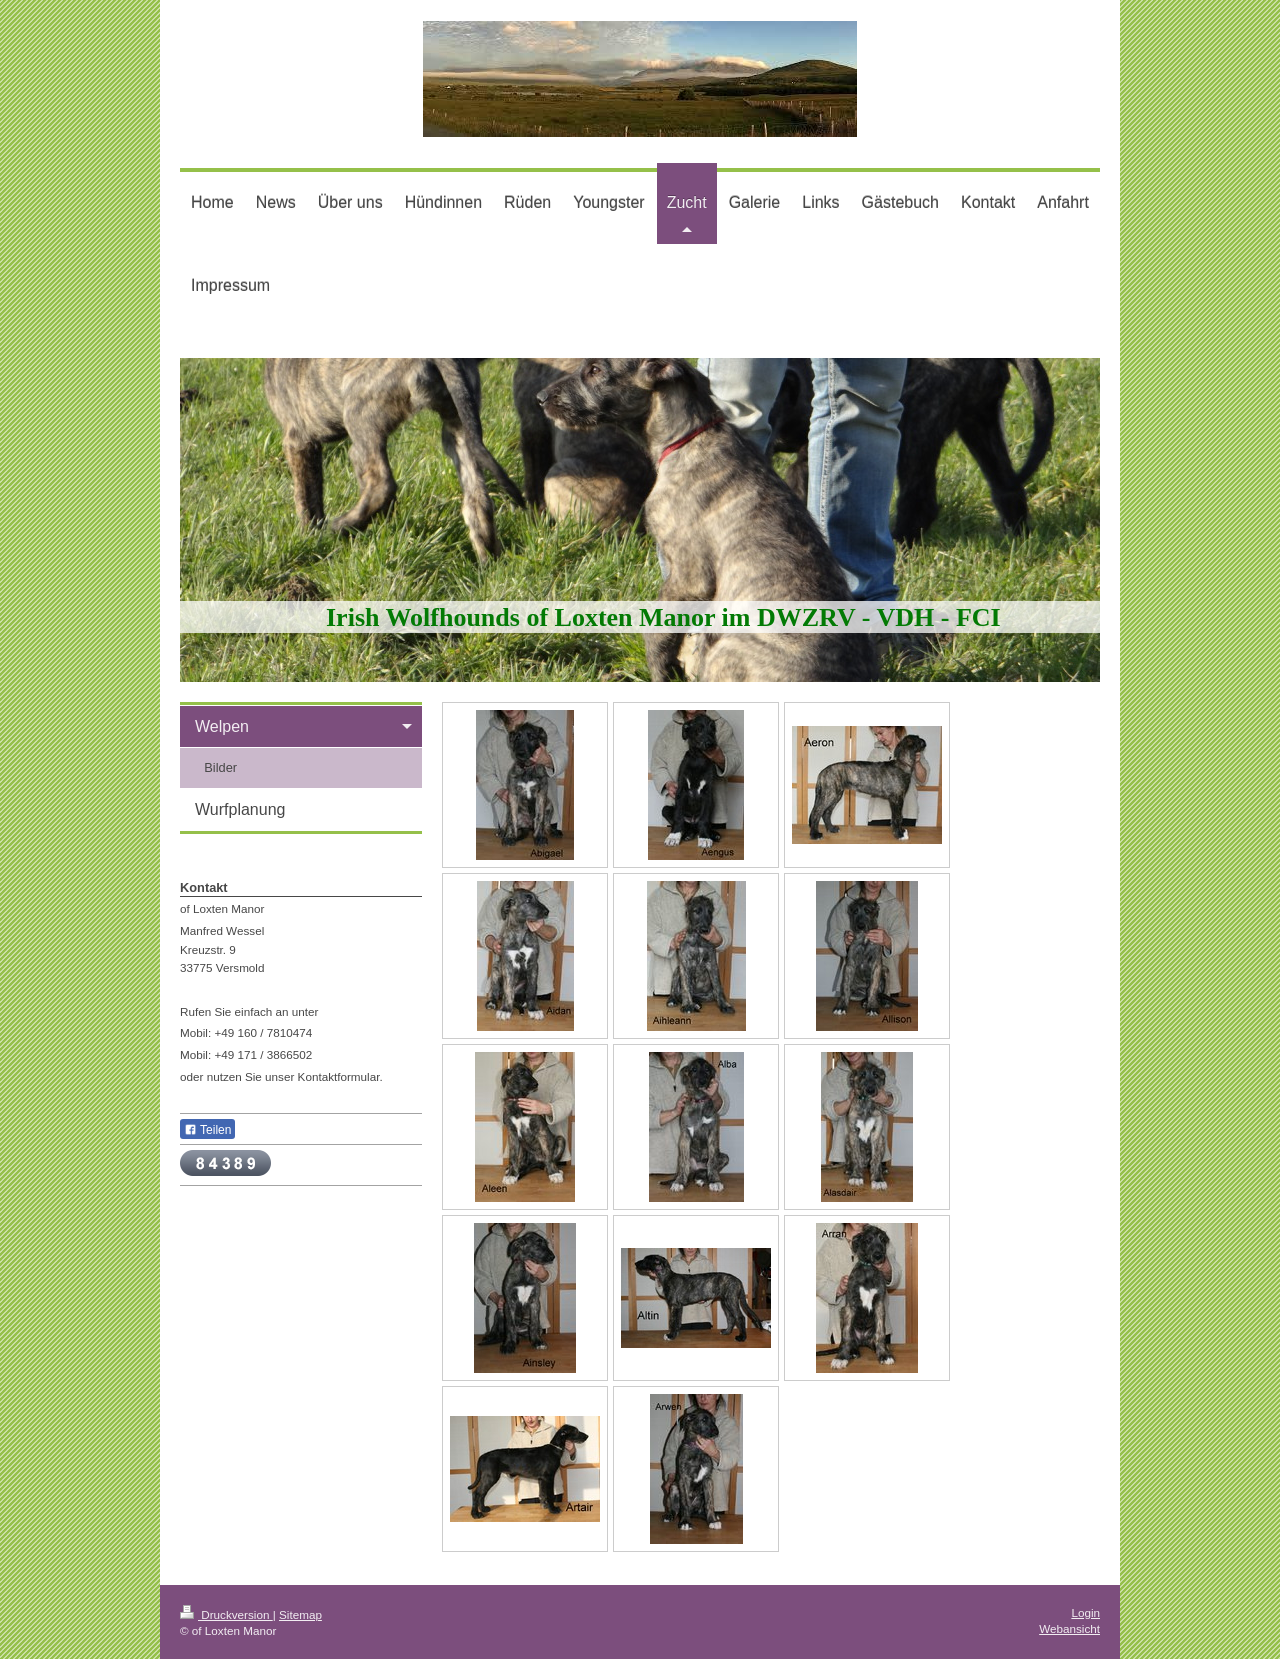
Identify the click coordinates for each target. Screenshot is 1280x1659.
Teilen (207, 1130)
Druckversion (226, 1614)
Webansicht (1069, 1628)
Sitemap (300, 1614)
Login (1085, 1612)
